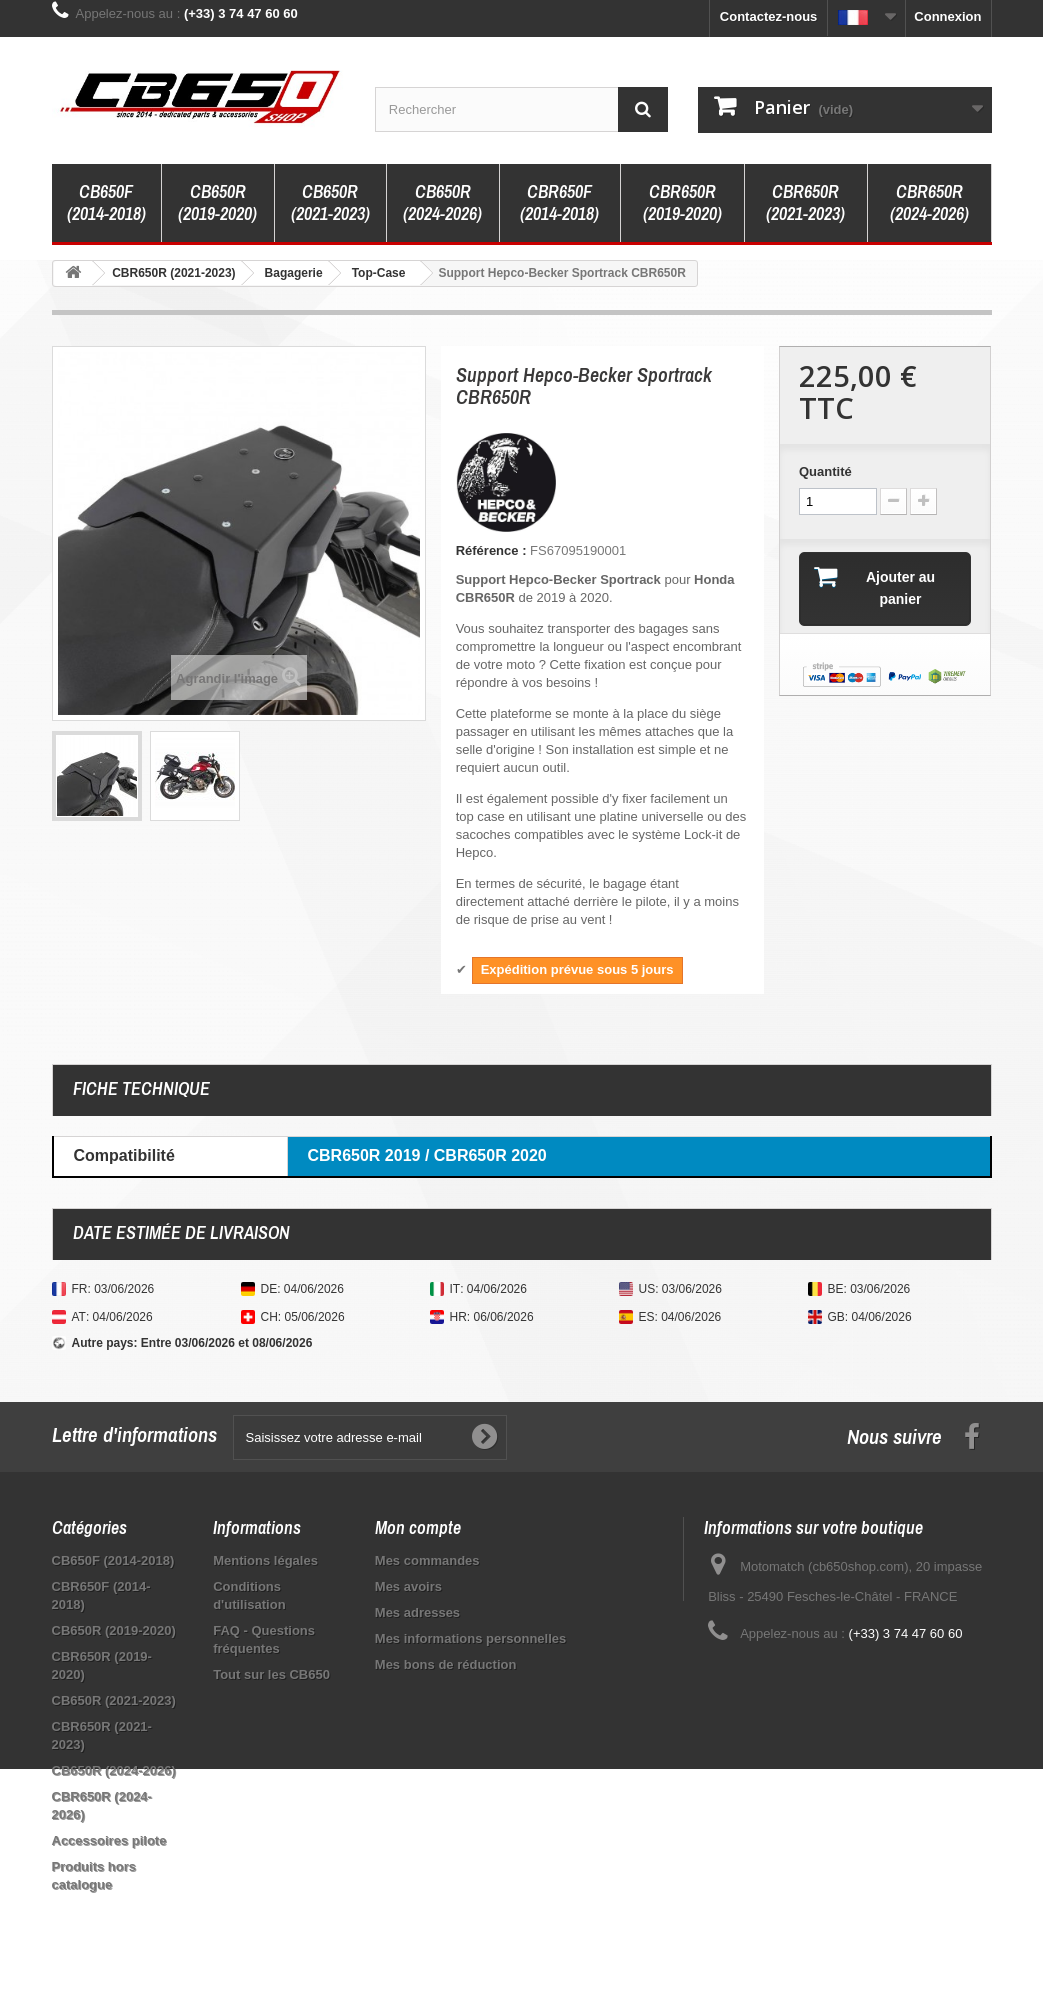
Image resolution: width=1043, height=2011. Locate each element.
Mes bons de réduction (446, 1664)
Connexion (947, 16)
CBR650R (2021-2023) (805, 202)
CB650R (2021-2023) (330, 202)
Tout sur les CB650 (271, 1674)
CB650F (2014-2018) (106, 202)
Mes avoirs (408, 1586)
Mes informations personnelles (470, 1638)
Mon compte (418, 1527)
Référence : (491, 550)
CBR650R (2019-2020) (682, 202)
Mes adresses (417, 1612)
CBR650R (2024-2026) (929, 202)
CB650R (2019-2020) (217, 202)
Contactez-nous (769, 16)
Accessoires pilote (109, 1840)
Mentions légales (265, 1560)
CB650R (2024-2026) (442, 202)
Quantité (825, 471)
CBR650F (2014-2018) (559, 202)
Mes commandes (427, 1560)
